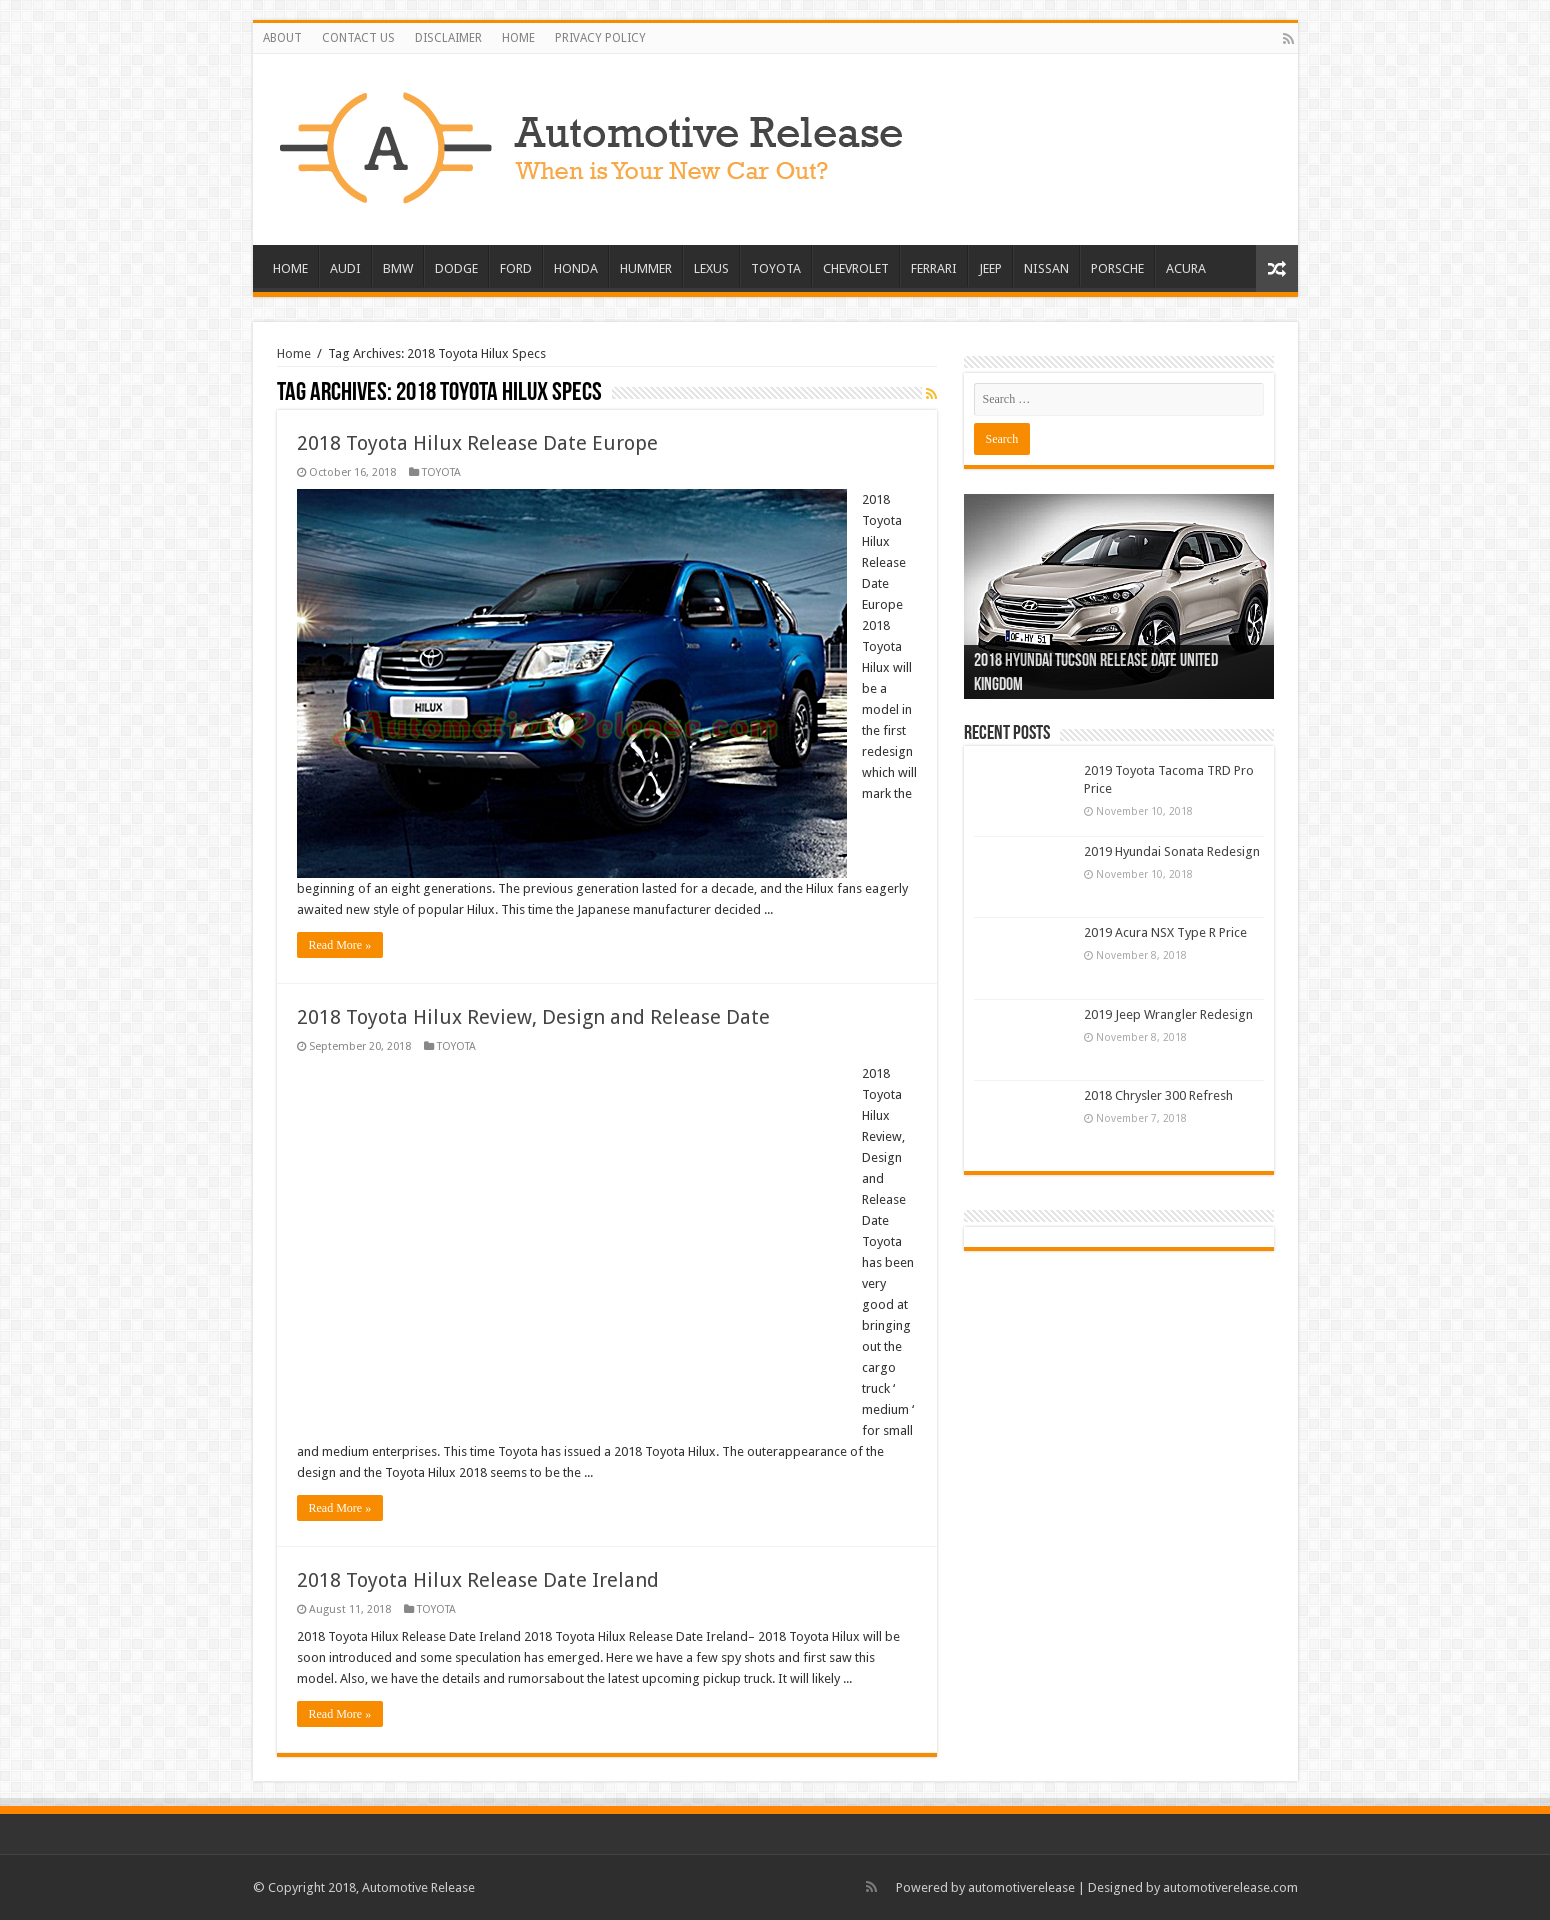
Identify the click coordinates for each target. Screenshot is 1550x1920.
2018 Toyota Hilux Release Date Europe (477, 443)
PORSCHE (1117, 268)
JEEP (990, 268)
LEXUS (711, 268)
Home (294, 353)
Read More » (340, 945)
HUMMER (646, 268)
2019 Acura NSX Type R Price (1165, 932)
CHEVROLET (856, 268)
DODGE (456, 268)
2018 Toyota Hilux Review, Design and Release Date (533, 1017)
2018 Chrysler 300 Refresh (1158, 1095)
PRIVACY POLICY (600, 38)
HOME (518, 38)
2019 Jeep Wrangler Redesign (1168, 1014)
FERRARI (934, 268)
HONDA (576, 268)
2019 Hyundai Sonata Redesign (1172, 851)
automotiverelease (1021, 1887)
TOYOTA (776, 268)
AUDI (345, 268)
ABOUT (282, 38)
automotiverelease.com (1230, 1887)
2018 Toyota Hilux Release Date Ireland (478, 1580)
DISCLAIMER (448, 38)
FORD (516, 268)
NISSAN (1046, 268)
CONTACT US (358, 38)
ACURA (1186, 268)
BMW (398, 268)
